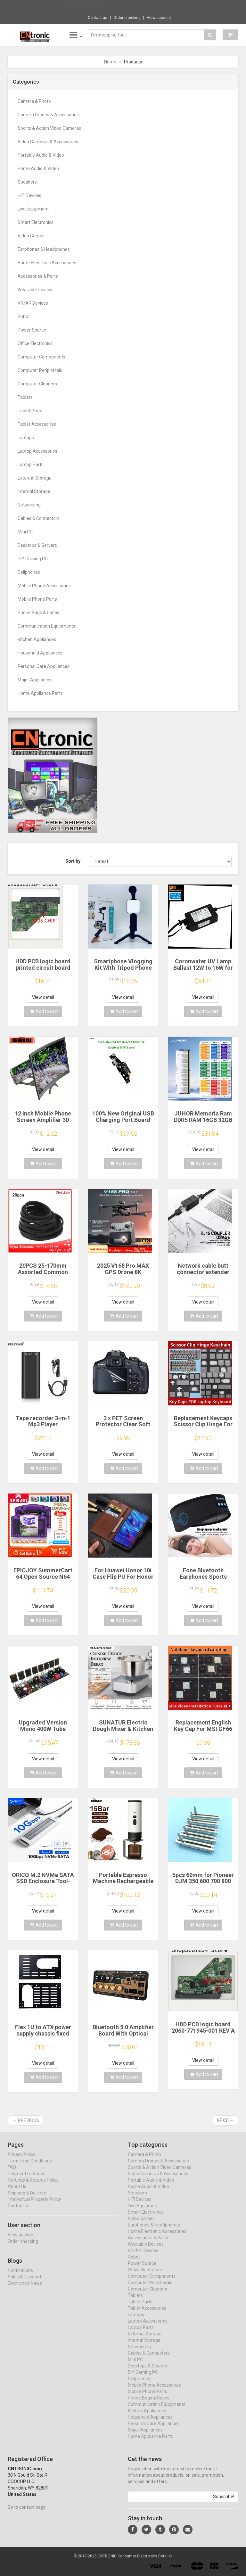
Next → (225, 2120)
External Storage (35, 478)
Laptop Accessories (37, 451)
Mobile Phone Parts (37, 599)
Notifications (20, 2276)
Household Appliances (40, 652)
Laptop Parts (31, 464)
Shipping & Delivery (27, 2199)
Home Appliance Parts (40, 693)
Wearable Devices (35, 289)
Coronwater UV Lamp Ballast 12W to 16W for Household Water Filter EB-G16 (203, 970)
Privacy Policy (21, 2160)
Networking (29, 504)
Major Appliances (35, 679)
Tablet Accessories (37, 424)
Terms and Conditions (30, 2166)
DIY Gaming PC (33, 558)
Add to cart (44, 1011)
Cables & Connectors (39, 518)
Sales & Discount (24, 2282)
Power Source (32, 330)
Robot (24, 316)
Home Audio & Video (38, 168)
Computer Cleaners (37, 383)
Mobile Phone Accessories (44, 585)
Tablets (25, 397)
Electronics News (25, 2289)
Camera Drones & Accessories (48, 114)
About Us (17, 2192)
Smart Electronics (35, 222)
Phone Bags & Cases (38, 612)
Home (110, 61)
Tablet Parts (30, 410)
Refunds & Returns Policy (33, 2186)
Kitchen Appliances (37, 639)
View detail (43, 997)
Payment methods (26, 2179)
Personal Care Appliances (44, 666)
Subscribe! (223, 2502)
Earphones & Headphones (44, 249)
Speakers (27, 182)
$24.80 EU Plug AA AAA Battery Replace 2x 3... (145, 6)
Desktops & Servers (37, 545)
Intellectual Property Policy (34, 2205)
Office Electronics (35, 343)
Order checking (127, 17)
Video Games (31, 235)
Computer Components (41, 356)
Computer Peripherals (40, 370)
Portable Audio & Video (41, 155)
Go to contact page (27, 2513)
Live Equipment (33, 208)
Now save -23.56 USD (82, 6)
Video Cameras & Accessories (48, 141)
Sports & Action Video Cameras (49, 128)
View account (159, 17)
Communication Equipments (46, 626)
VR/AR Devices (33, 303)
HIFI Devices (29, 195)
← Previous (25, 2120)
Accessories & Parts (38, 276)
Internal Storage (34, 491)
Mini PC (25, 531)
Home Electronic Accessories (47, 262)
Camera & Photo (34, 101)
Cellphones (29, 572)
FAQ (12, 2173)
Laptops (26, 437)
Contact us (97, 17)
